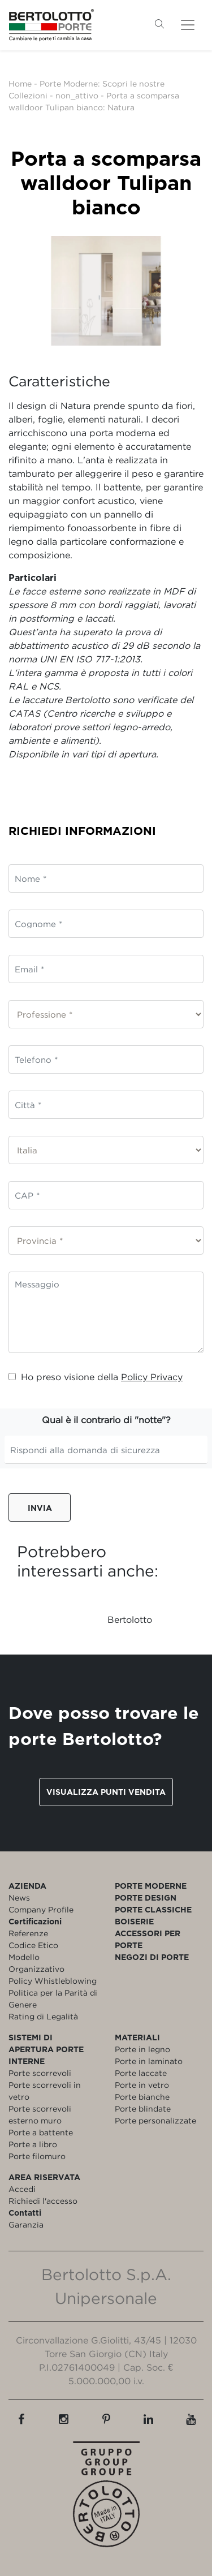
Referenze (28, 1933)
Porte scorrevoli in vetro (44, 2090)
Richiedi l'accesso (42, 2200)
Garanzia (26, 2224)
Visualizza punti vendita (106, 1791)
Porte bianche (142, 2096)
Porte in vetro (142, 2084)
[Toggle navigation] (187, 25)
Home (20, 83)
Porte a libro (32, 2144)
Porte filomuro (37, 2156)
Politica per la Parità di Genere (52, 1998)
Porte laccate (141, 2073)
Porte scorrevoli (39, 2073)
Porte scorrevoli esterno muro (39, 2114)
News (19, 1897)
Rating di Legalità (43, 2016)
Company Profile (40, 1909)
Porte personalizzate (155, 2120)
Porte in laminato (149, 2061)
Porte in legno (142, 2049)
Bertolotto (129, 1619)
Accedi (22, 2189)
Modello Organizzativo (36, 1963)
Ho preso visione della (95, 1377)
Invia (40, 1508)
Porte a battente (40, 2132)
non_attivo (76, 95)
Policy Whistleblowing (52, 1980)
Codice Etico (33, 1945)
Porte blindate (143, 2108)
